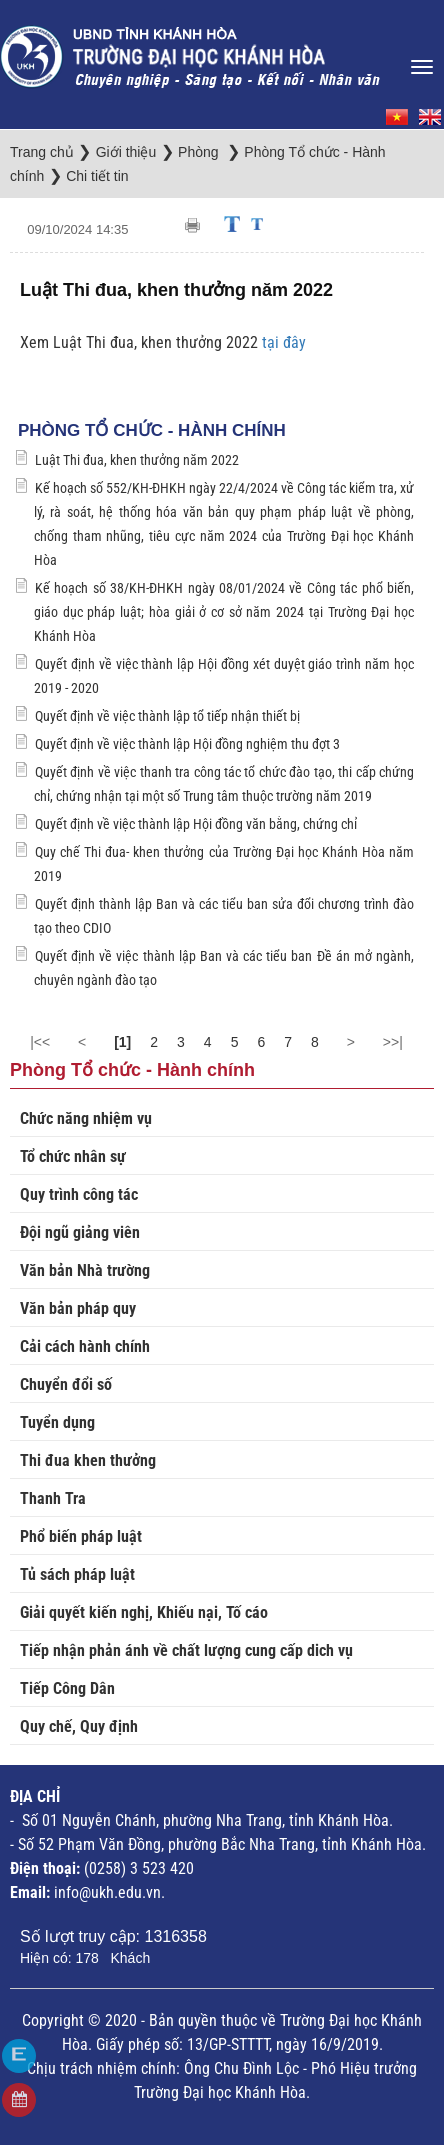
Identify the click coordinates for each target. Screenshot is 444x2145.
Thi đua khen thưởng (88, 1460)
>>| (393, 1042)
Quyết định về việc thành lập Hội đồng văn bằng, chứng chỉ (196, 824)
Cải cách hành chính (85, 1346)
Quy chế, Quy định (79, 1726)
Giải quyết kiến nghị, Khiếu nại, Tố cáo (144, 1612)
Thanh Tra (53, 1498)
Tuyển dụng (57, 1422)
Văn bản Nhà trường (85, 1270)
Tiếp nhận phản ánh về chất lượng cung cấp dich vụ (186, 1650)
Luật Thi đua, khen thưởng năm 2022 (137, 460)
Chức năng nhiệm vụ (86, 1118)
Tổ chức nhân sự (73, 1156)
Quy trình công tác (79, 1194)
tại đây (284, 342)
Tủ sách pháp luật (77, 1574)
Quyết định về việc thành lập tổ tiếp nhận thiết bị (167, 716)
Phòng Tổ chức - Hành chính (152, 430)
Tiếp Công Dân (67, 1688)
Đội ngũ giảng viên (80, 1232)
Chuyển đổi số (66, 1384)
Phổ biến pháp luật (81, 1536)
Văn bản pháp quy (78, 1308)
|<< (40, 1042)
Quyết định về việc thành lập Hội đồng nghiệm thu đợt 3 (187, 744)
